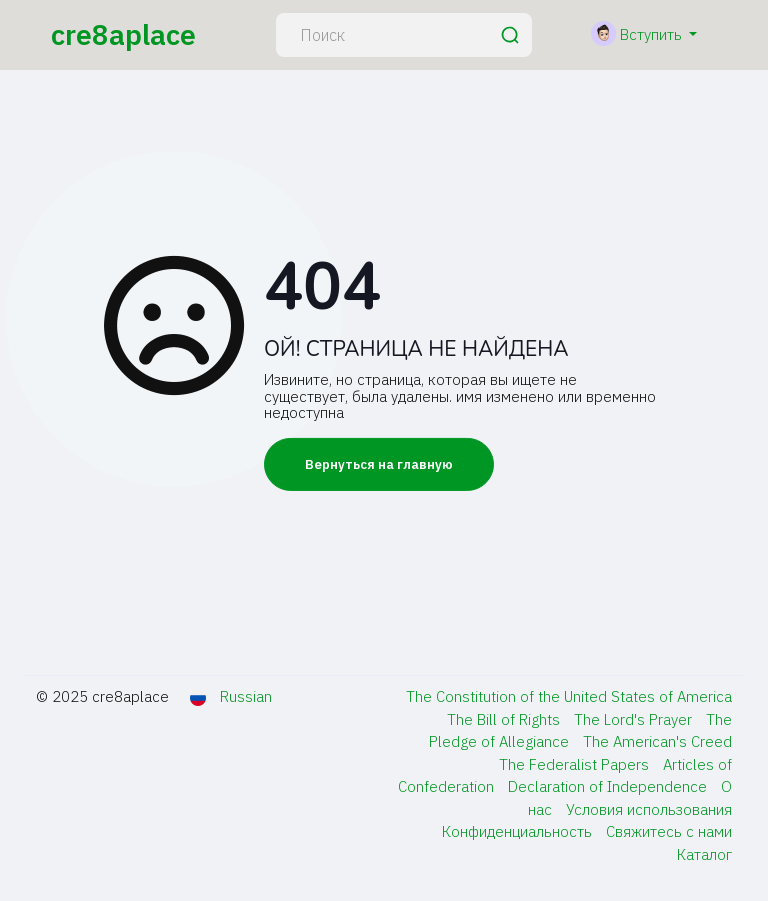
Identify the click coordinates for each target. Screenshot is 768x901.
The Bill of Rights (505, 719)
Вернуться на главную (379, 464)
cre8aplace (123, 34)
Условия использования (649, 809)
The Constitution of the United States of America (569, 696)
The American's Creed (657, 741)
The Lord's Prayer (635, 719)
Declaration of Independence (609, 786)
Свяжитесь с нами (669, 831)
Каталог (704, 854)
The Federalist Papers (576, 764)
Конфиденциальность (519, 831)
